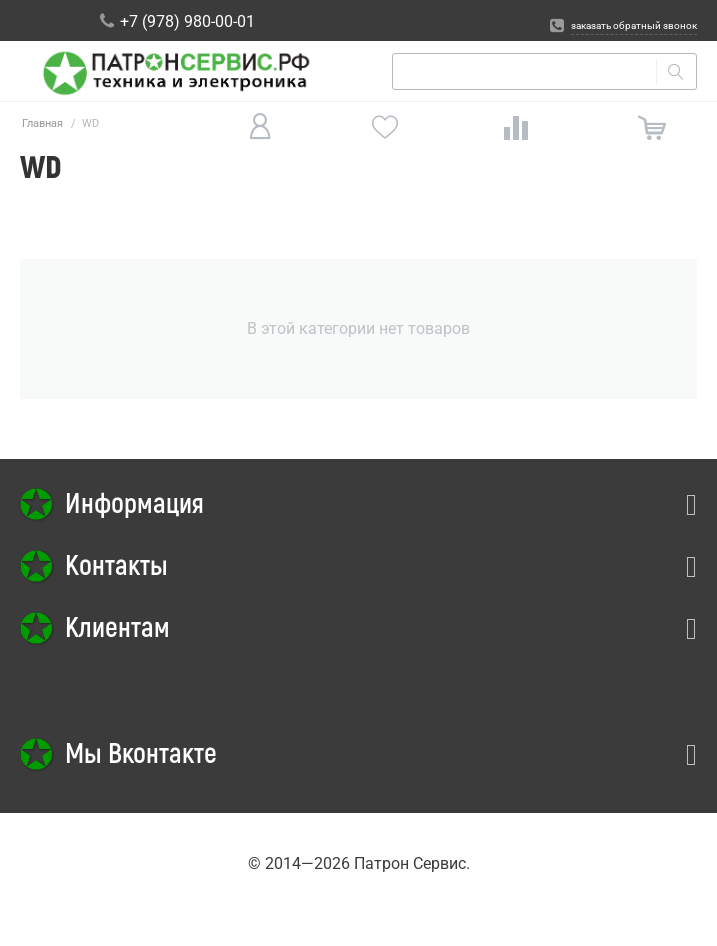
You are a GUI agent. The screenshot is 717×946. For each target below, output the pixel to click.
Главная (42, 123)
